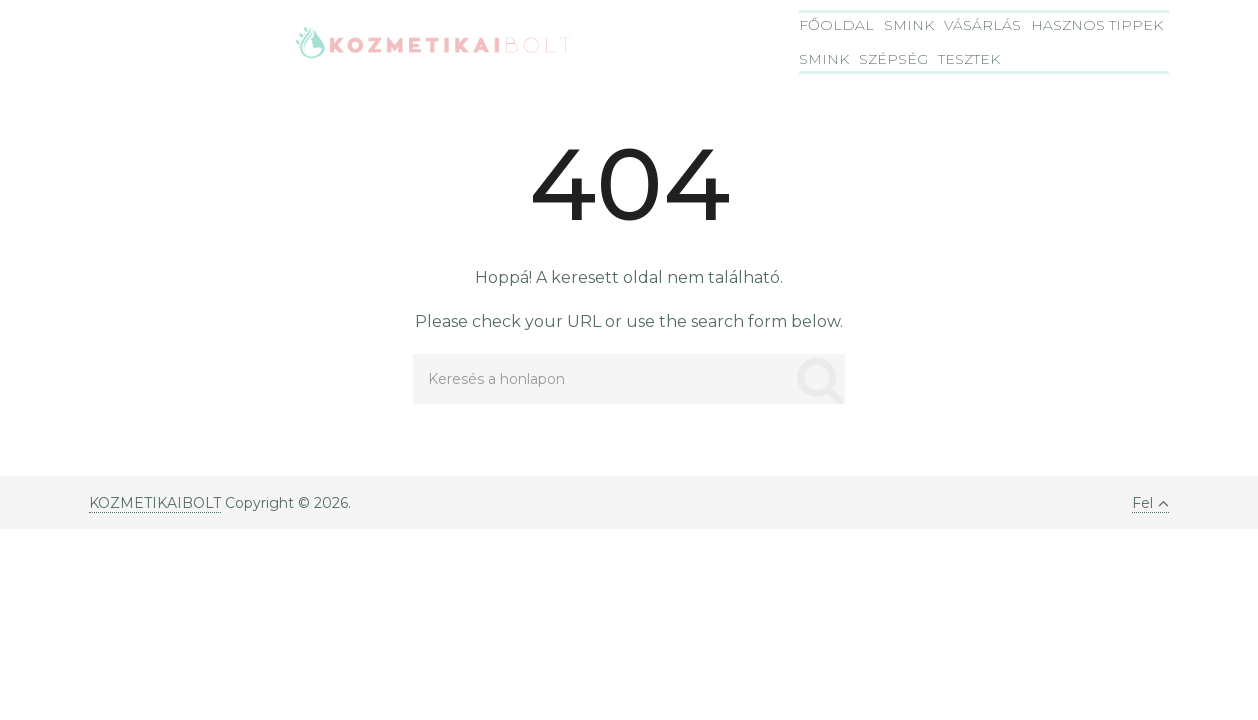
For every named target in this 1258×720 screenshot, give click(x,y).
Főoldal (836, 25)
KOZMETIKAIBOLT (155, 503)
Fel (1150, 503)
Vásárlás (982, 25)
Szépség (893, 59)
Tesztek (969, 59)
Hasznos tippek (1097, 25)
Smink (909, 25)
